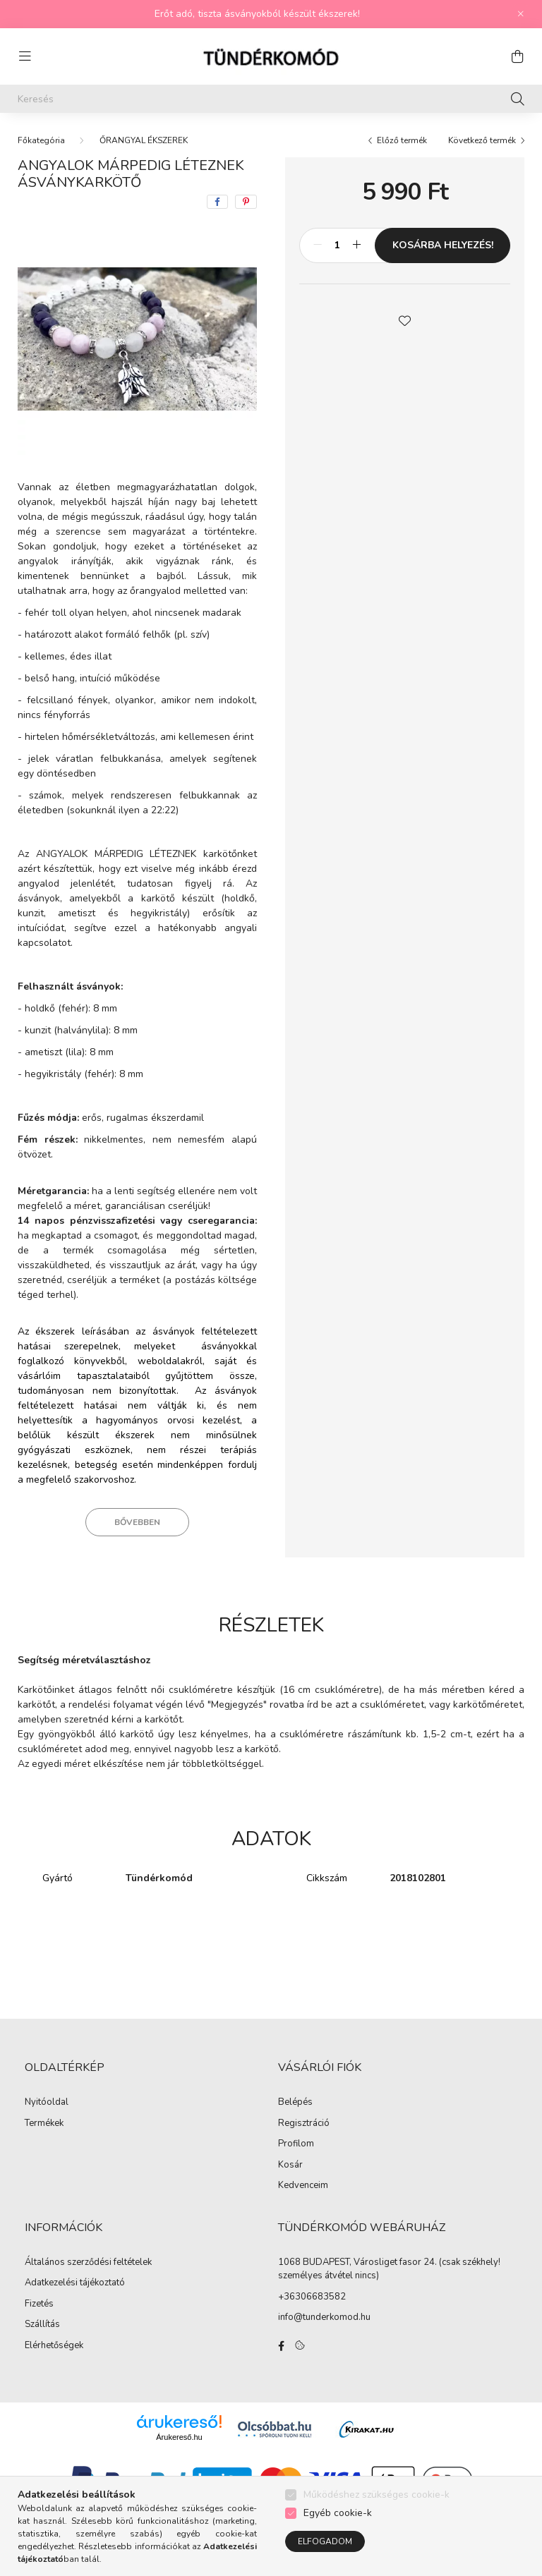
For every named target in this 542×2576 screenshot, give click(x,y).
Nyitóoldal (46, 2102)
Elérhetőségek (54, 2346)
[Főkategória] (41, 140)
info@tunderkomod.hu (324, 2317)
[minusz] (317, 245)
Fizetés (39, 2304)
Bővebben (137, 1522)
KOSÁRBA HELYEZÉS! (442, 245)
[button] (405, 319)
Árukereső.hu (179, 2437)
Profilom (296, 2144)
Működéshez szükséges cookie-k (376, 2494)
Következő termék (482, 140)
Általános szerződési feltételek (88, 2262)
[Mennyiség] (337, 245)
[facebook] (217, 202)
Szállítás (42, 2325)
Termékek (44, 2124)
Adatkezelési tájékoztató (75, 2283)
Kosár (290, 2165)
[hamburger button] (25, 56)
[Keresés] (271, 99)
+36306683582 (312, 2296)
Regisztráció (304, 2124)
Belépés (295, 2102)
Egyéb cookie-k (337, 2513)
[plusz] (356, 245)
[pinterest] (246, 202)
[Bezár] (520, 14)
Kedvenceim (303, 2186)
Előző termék (402, 140)
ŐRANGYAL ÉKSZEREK (144, 140)
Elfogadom (325, 2541)
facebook (281, 2346)
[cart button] (517, 56)
